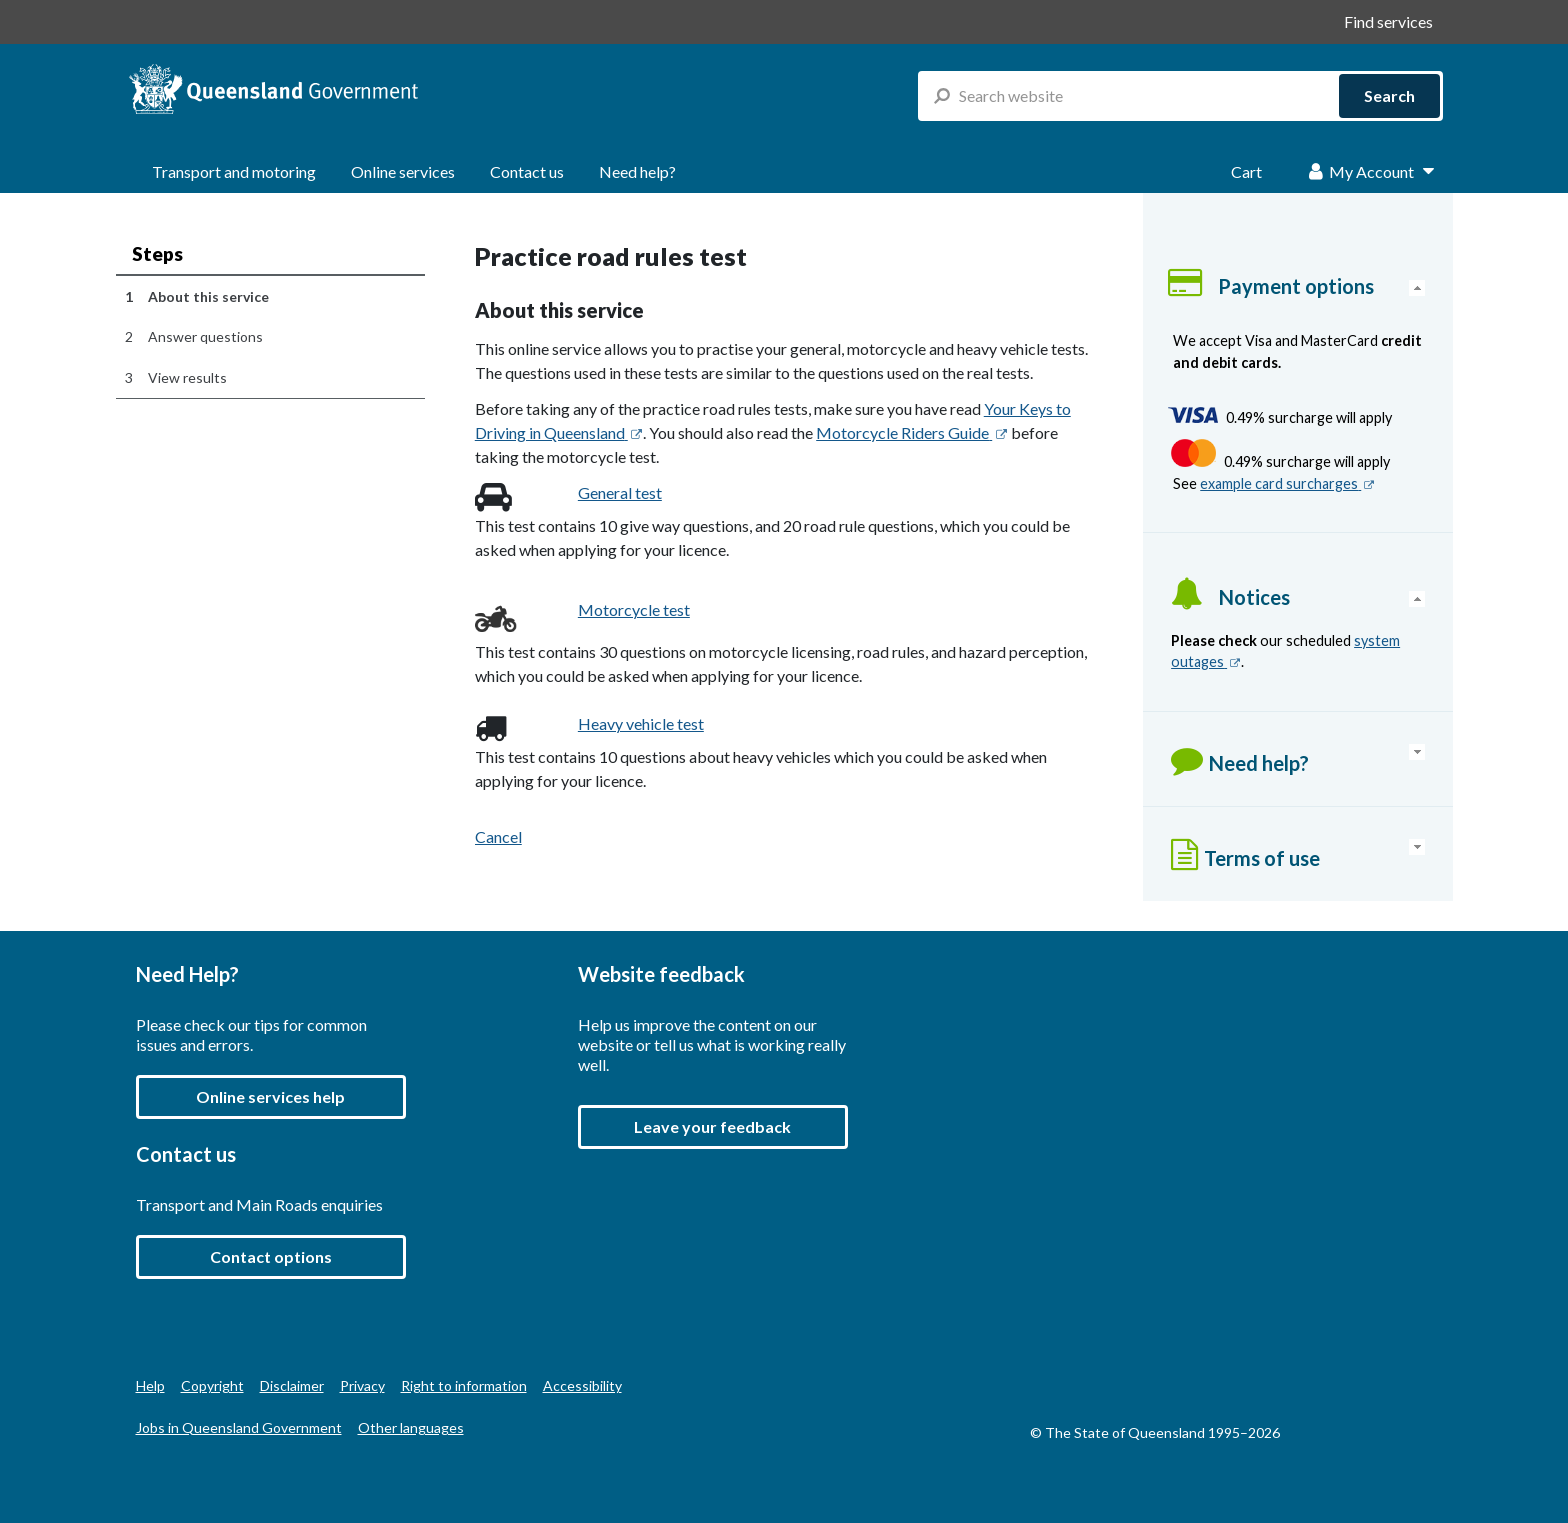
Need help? (637, 171)
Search (1389, 95)
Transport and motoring (234, 171)
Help (150, 1385)
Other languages (411, 1427)
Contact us (527, 171)
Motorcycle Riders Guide (911, 432)
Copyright (212, 1385)
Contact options (271, 1256)
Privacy (362, 1385)
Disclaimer (292, 1385)
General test (620, 492)
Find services (1388, 21)
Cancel (498, 836)
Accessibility (582, 1385)
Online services (403, 171)
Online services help (270, 1096)
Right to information (464, 1385)
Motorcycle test (634, 609)
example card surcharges (1287, 483)
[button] (713, 1127)
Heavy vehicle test (641, 723)
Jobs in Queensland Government (239, 1427)
